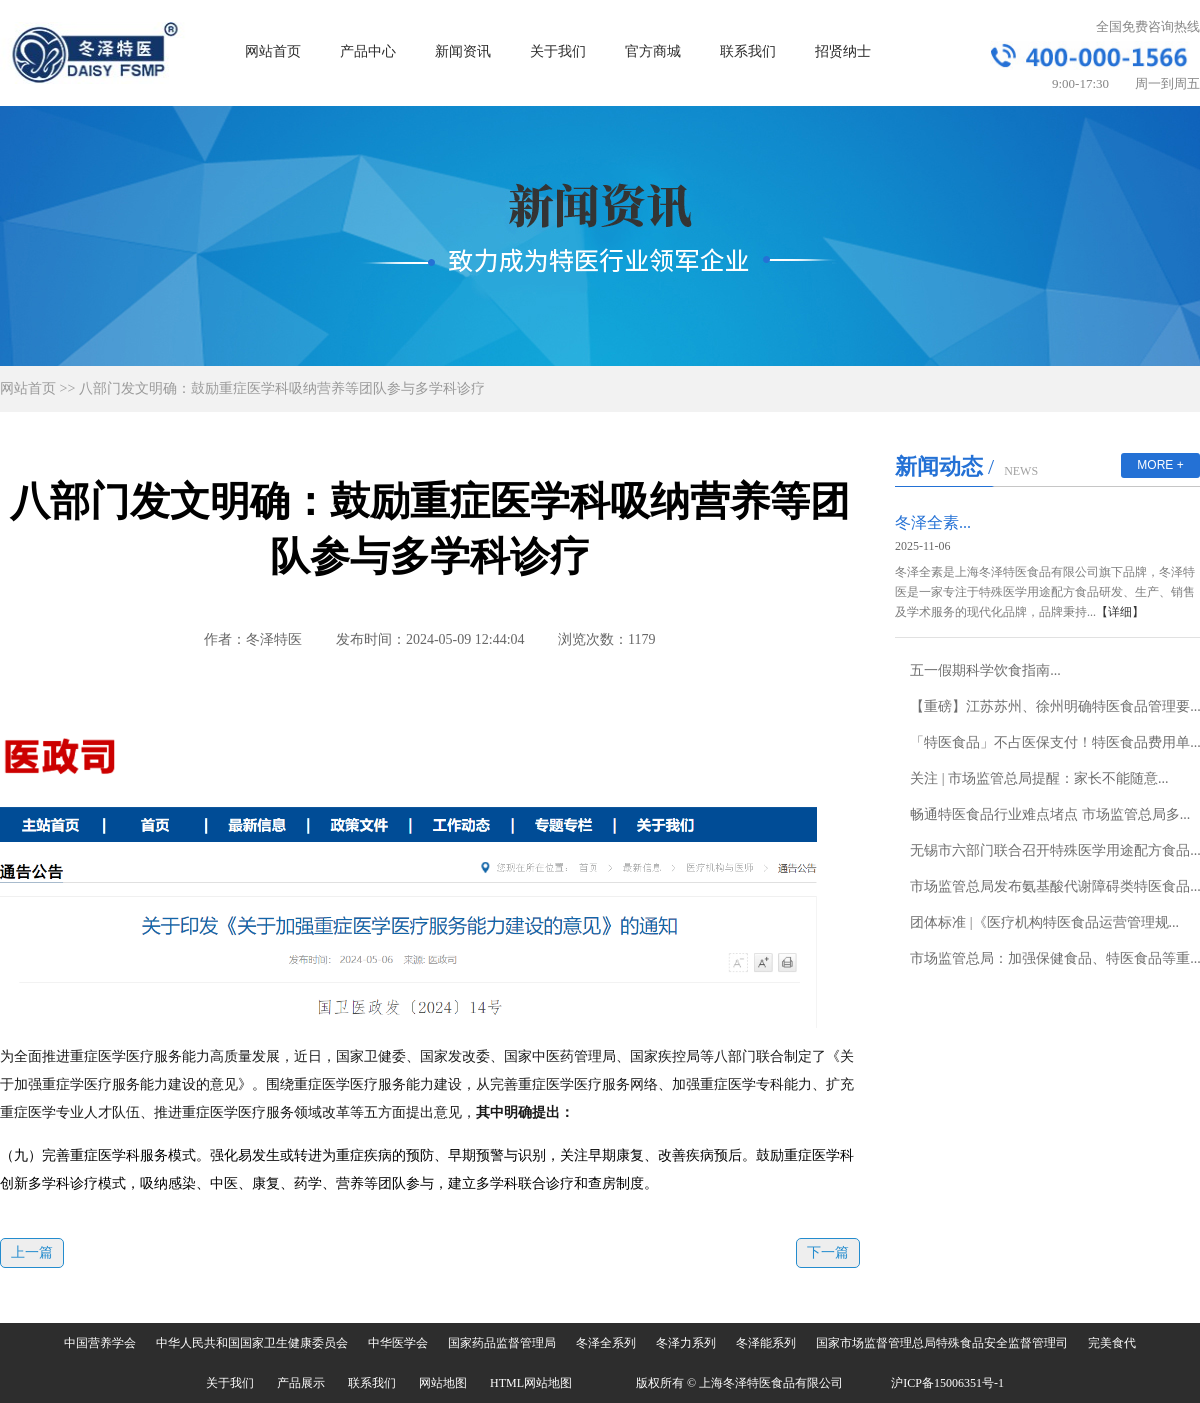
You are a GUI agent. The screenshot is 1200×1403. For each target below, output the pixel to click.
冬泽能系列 (766, 1343)
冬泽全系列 (606, 1343)
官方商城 (653, 51)
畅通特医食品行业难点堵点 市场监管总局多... (1050, 814)
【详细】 (1120, 612)
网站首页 (273, 51)
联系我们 (748, 51)
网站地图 (443, 1383)
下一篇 (828, 1252)
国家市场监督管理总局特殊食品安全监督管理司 (942, 1343)
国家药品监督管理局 (502, 1343)
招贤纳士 (843, 51)
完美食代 (1112, 1343)
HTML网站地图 (531, 1383)
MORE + (1160, 465)
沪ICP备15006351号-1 (947, 1383)
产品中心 (368, 51)
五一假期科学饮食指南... (985, 670)
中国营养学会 (100, 1343)
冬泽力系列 (686, 1343)
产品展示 (301, 1383)
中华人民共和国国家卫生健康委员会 (252, 1343)
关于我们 (558, 51)
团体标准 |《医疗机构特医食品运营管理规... (1044, 922)
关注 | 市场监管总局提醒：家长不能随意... (1039, 778)
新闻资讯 (463, 51)
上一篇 (32, 1252)
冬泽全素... (933, 522)
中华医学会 (398, 1343)
